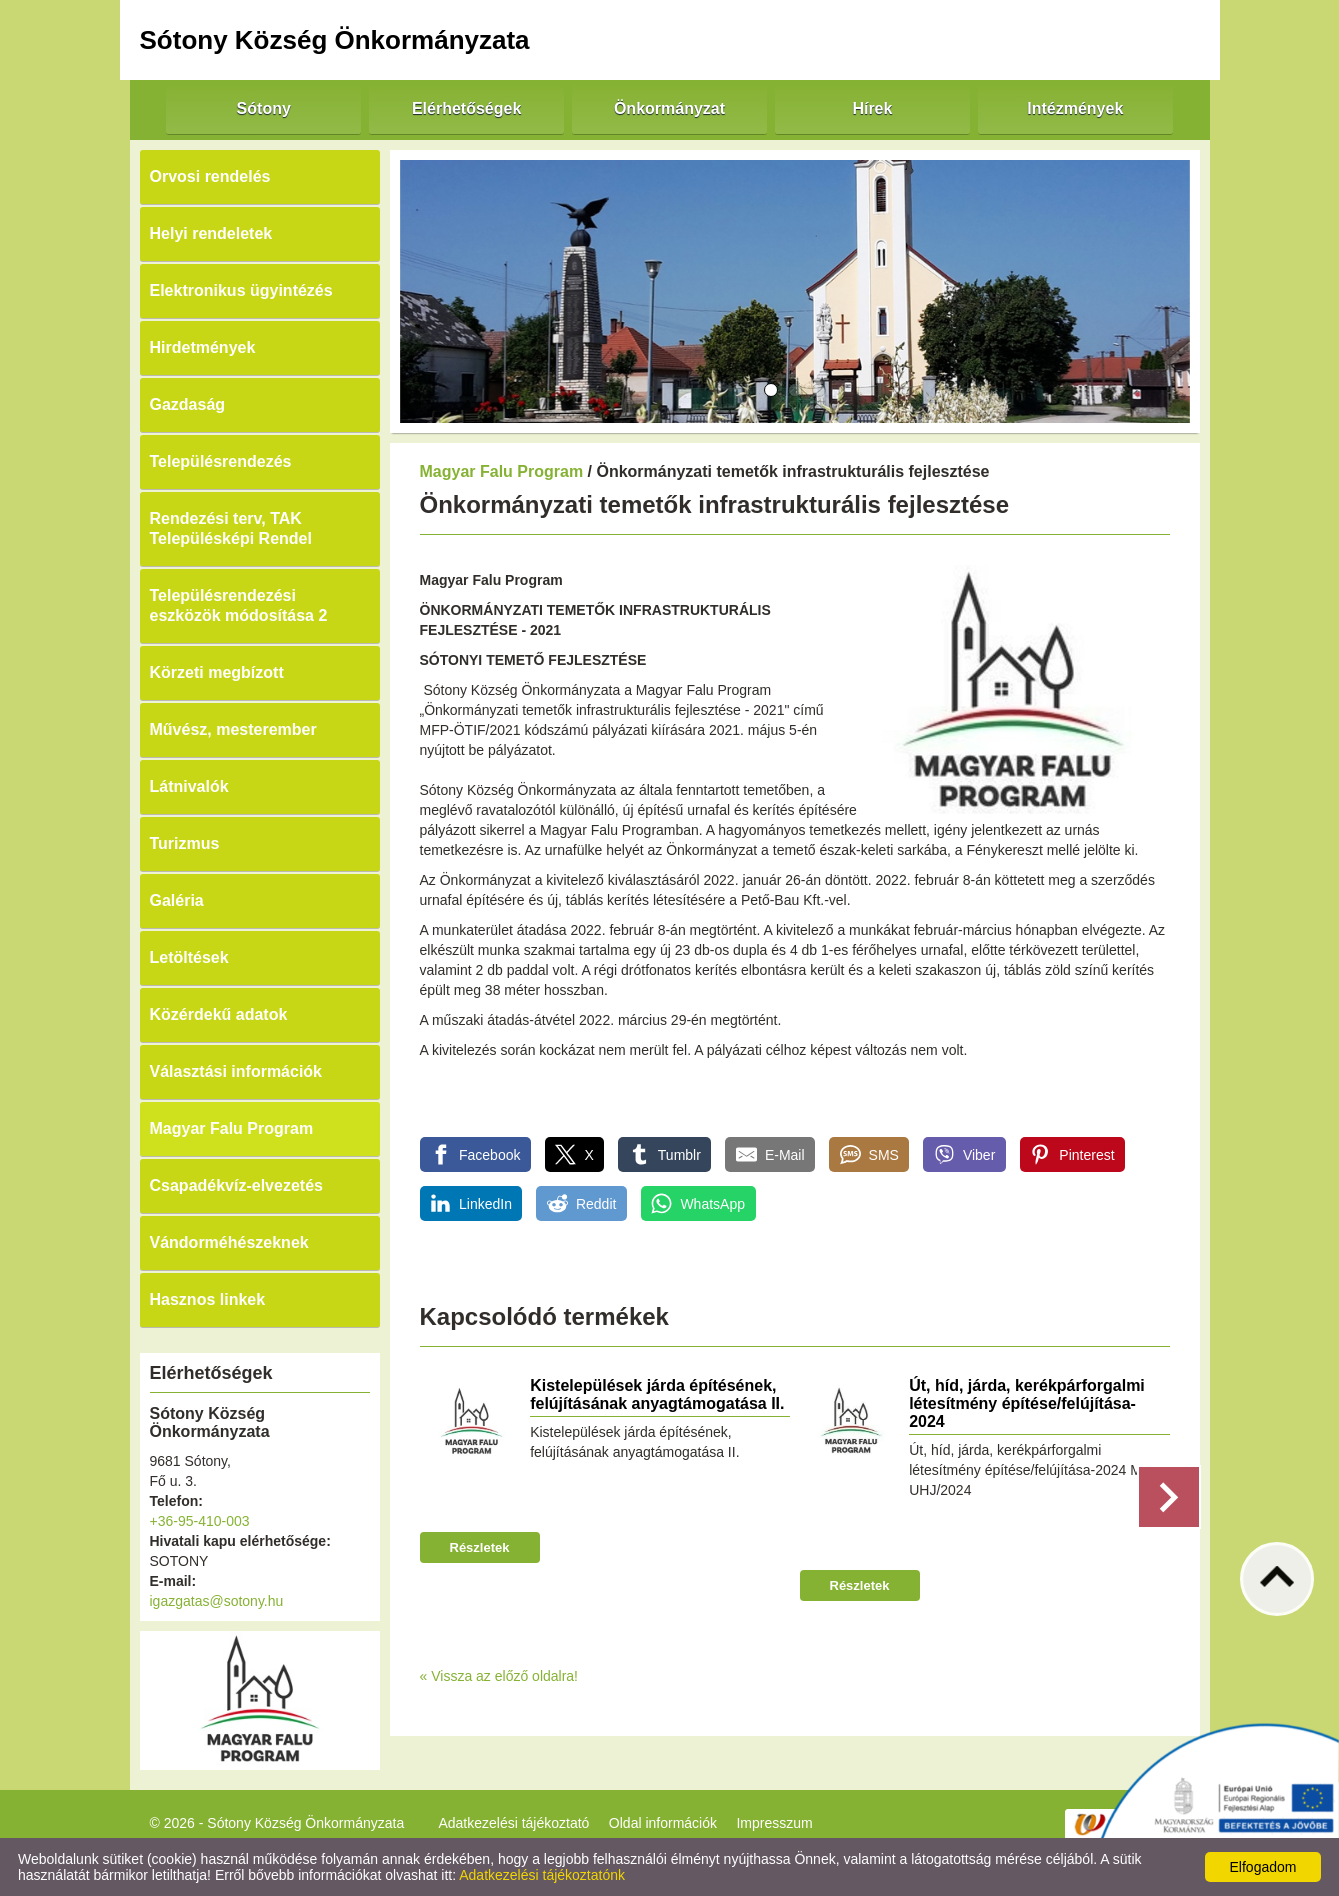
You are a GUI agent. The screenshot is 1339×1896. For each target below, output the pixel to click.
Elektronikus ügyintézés (241, 290)
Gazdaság (188, 404)
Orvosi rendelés (210, 176)
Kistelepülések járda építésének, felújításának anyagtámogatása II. (657, 1394)
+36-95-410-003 (200, 1521)
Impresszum (774, 1823)
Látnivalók (189, 786)
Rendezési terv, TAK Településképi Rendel (231, 528)
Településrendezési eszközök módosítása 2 (239, 605)
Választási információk (236, 1071)
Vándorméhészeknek (229, 1242)
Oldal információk (663, 1823)
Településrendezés (221, 461)
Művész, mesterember (233, 729)
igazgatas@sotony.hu (217, 1601)
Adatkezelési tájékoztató (513, 1823)
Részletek (480, 1547)
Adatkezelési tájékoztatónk (542, 1875)
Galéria (177, 900)
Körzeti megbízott (217, 672)
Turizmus (185, 843)
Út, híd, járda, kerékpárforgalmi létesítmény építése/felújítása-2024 (1027, 1403)
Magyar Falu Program (232, 1128)
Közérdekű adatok (219, 1014)
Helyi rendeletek (211, 233)
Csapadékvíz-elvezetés (236, 1185)
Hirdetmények (203, 347)
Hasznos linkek (208, 1299)
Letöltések (189, 957)
